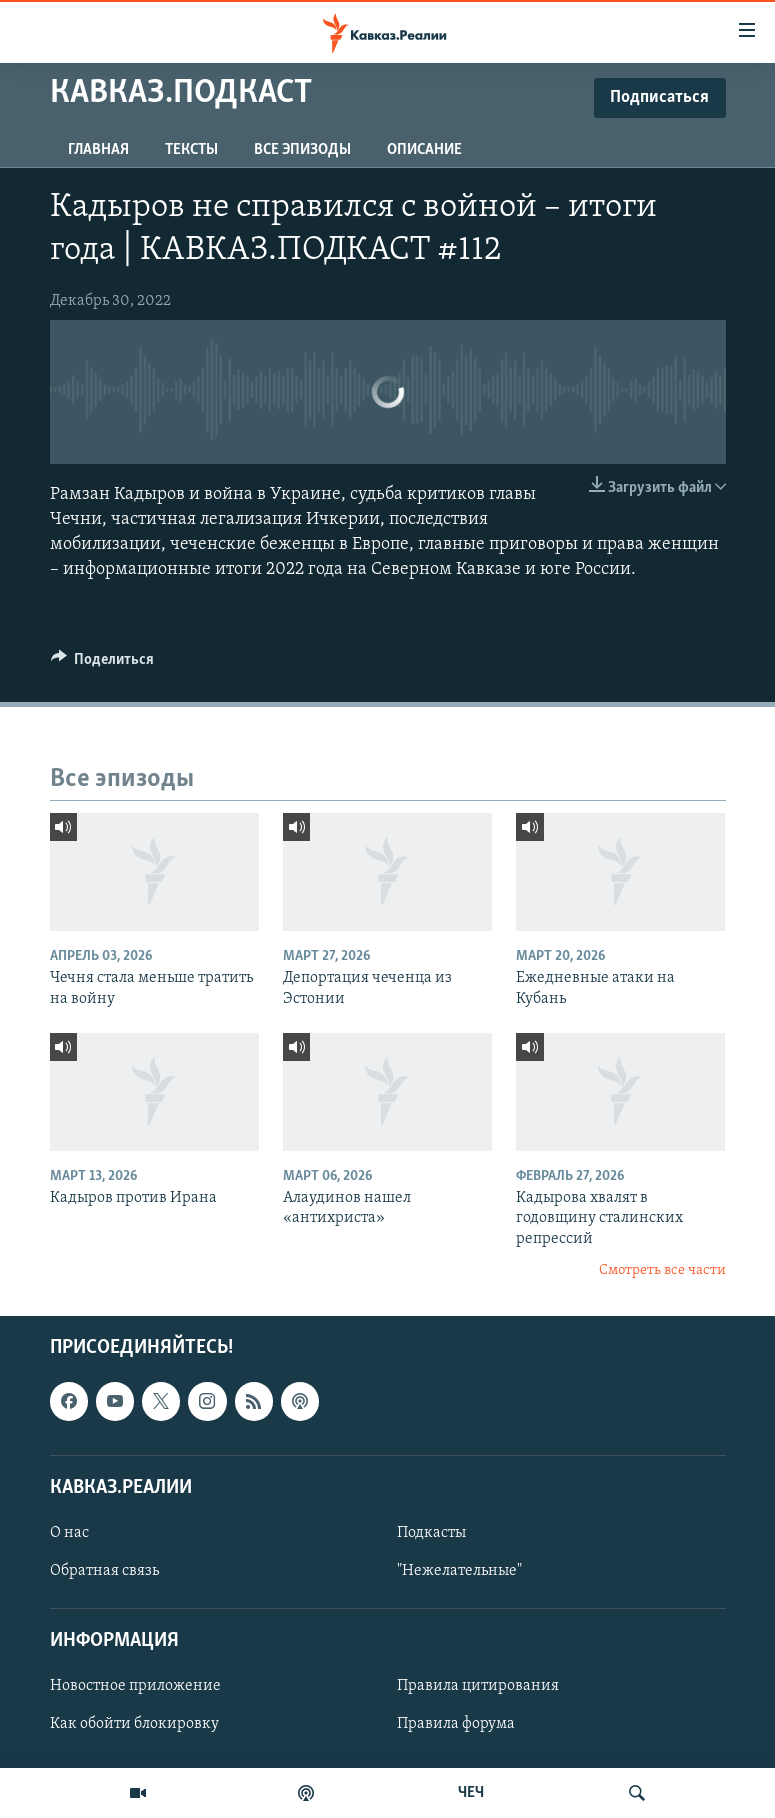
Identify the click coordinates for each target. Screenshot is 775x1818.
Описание (424, 150)
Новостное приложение (135, 1686)
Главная (98, 150)
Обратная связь (104, 1571)
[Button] (103, 664)
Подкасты (431, 1533)
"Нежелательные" (459, 1571)
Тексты (191, 150)
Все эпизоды (302, 150)
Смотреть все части (662, 1270)
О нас (69, 1533)
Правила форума (456, 1724)
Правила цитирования (478, 1686)
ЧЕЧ (471, 1793)
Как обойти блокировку (134, 1724)
